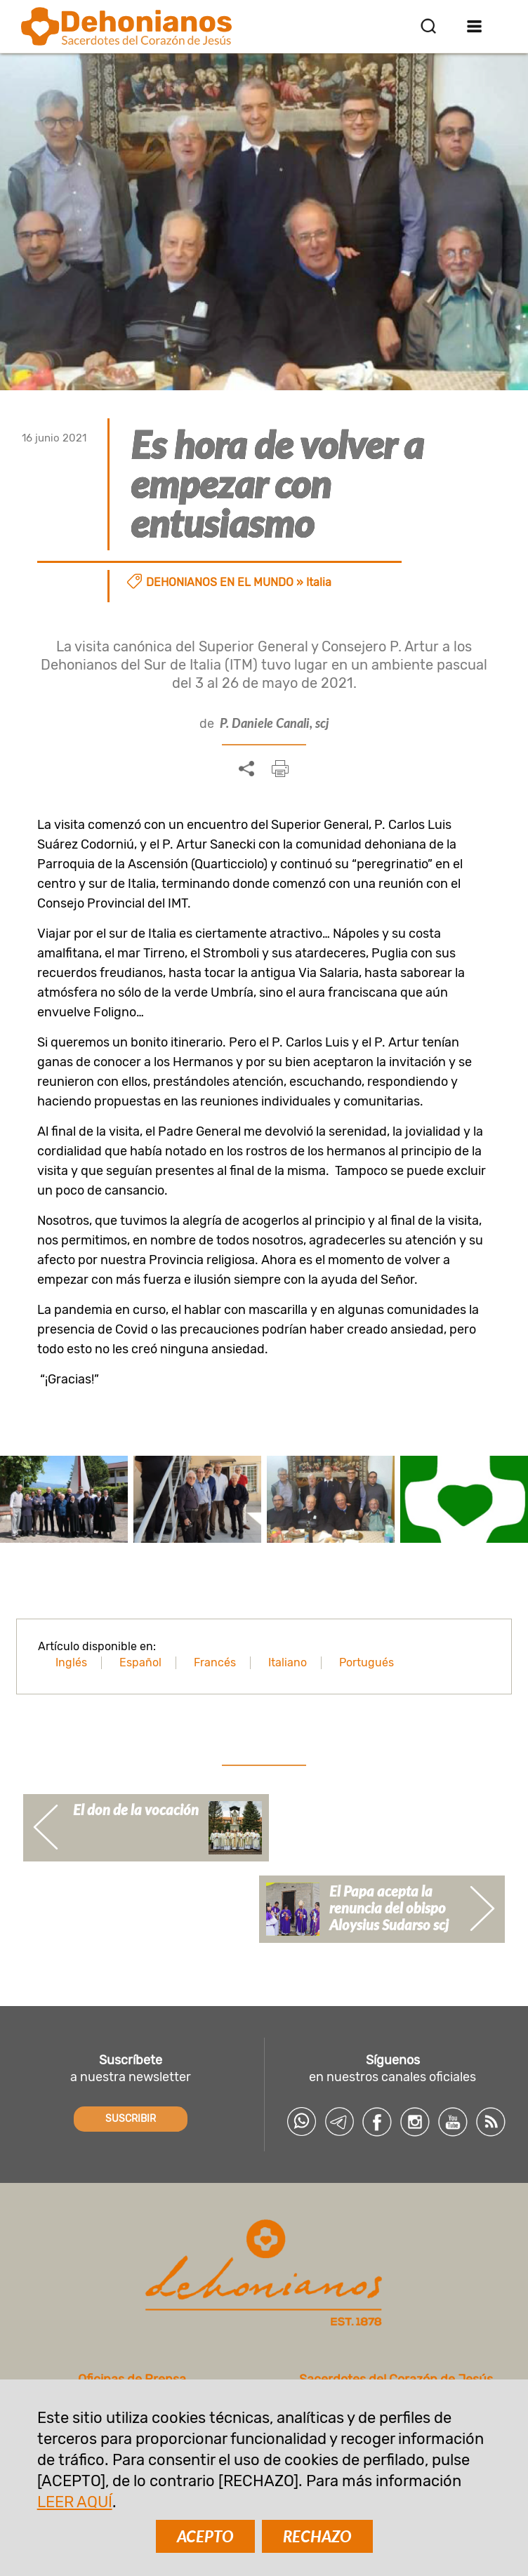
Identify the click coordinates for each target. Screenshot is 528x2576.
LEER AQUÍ (74, 2501)
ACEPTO (205, 2536)
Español (140, 1662)
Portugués (366, 1662)
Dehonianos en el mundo (219, 582)
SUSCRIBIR (130, 2119)
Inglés (71, 1662)
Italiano (287, 1662)
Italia (318, 582)
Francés (215, 1662)
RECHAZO (317, 2536)
